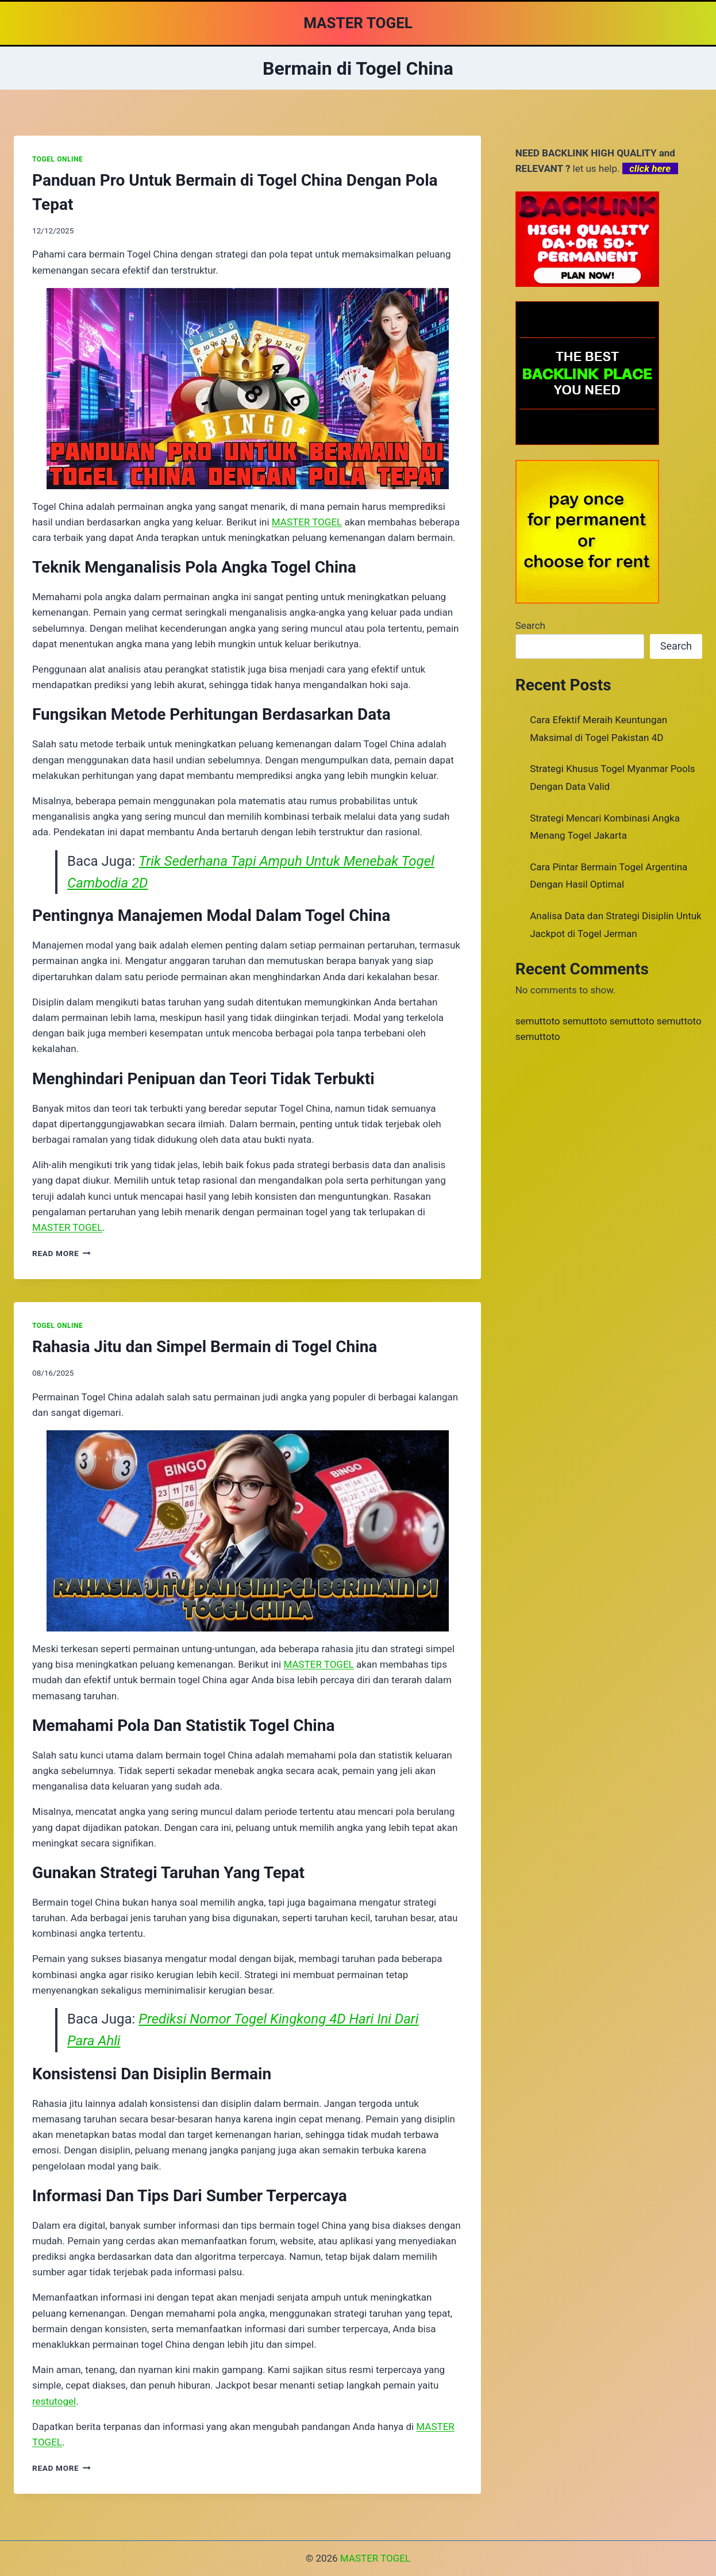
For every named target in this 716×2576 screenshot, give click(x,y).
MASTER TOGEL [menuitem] (307, 522)
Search (530, 625)
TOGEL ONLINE (57, 159)
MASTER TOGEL (375, 2558)
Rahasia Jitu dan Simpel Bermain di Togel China (204, 1346)
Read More (61, 1253)
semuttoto (537, 1021)
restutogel (54, 2401)
